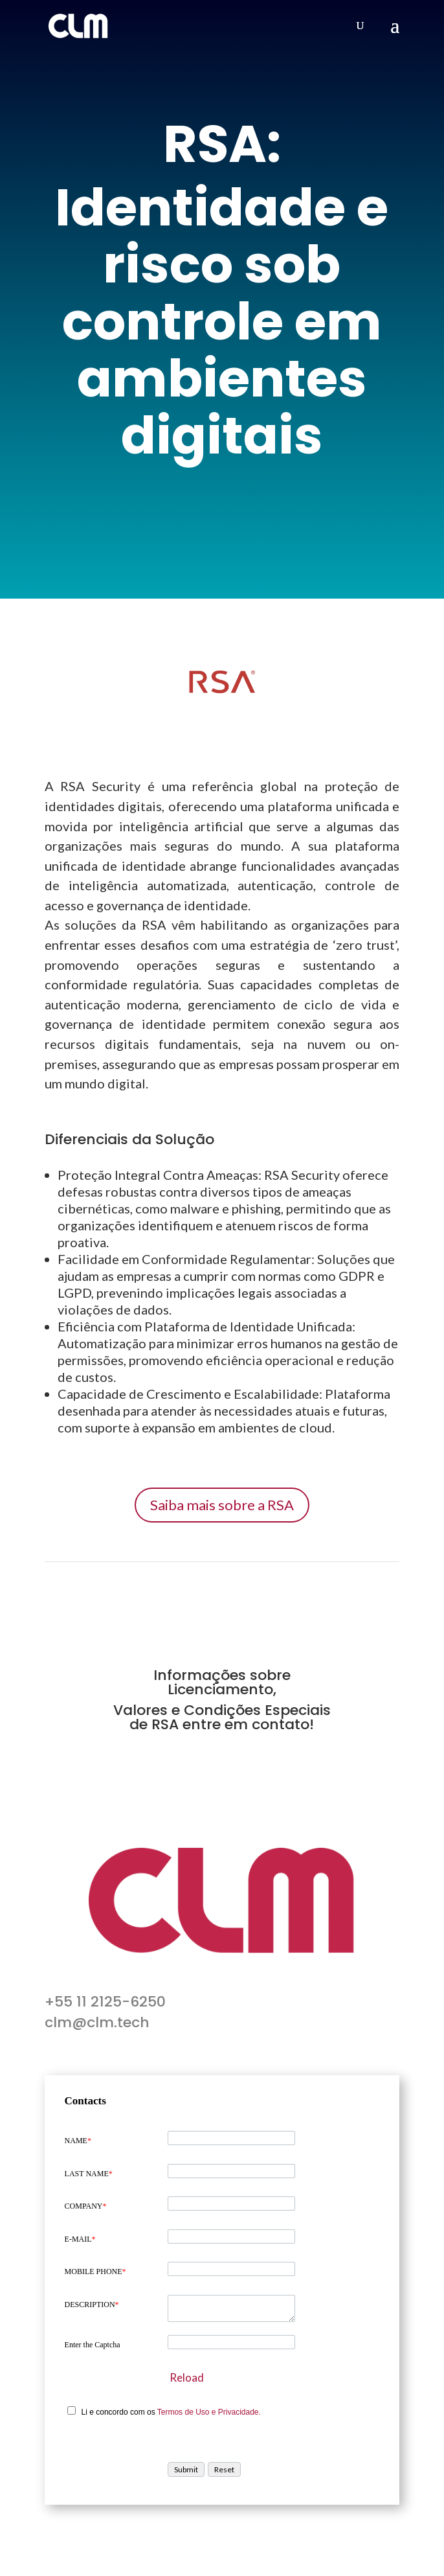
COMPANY (86, 2206)
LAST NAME (89, 2173)
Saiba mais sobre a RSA (222, 1504)
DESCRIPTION (92, 2304)
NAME (78, 2140)
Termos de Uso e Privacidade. (209, 2412)
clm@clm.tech (97, 2022)
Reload (187, 2377)
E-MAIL (80, 2239)
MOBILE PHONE (95, 2271)
